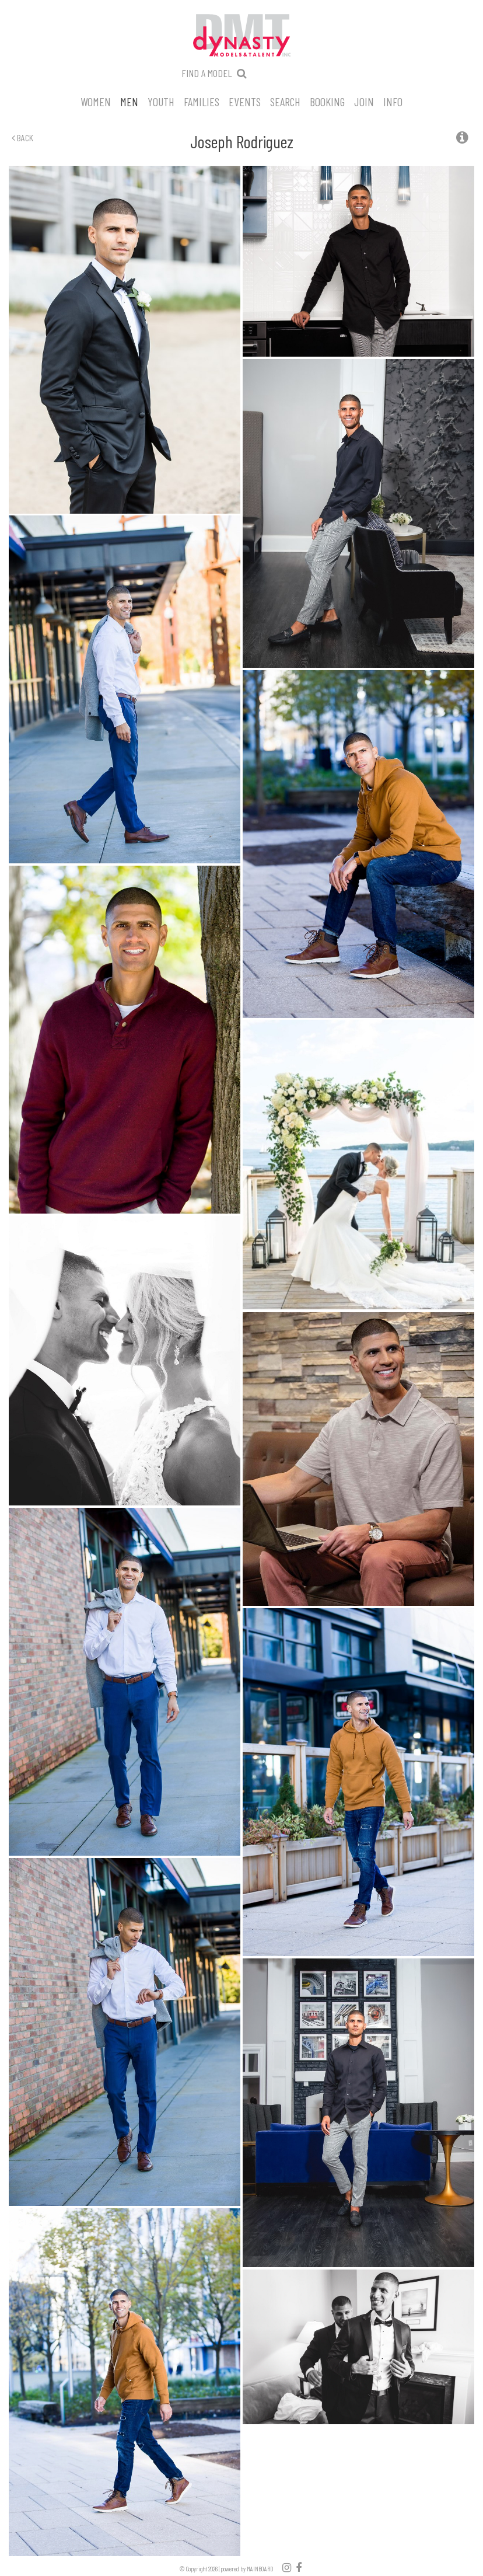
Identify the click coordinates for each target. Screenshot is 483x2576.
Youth (161, 101)
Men (129, 101)
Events (245, 101)
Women (95, 101)
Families (201, 101)
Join (364, 101)
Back (22, 137)
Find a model (206, 73)
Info (392, 101)
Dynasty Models (241, 36)
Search (285, 101)
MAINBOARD (260, 2568)
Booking (327, 101)
